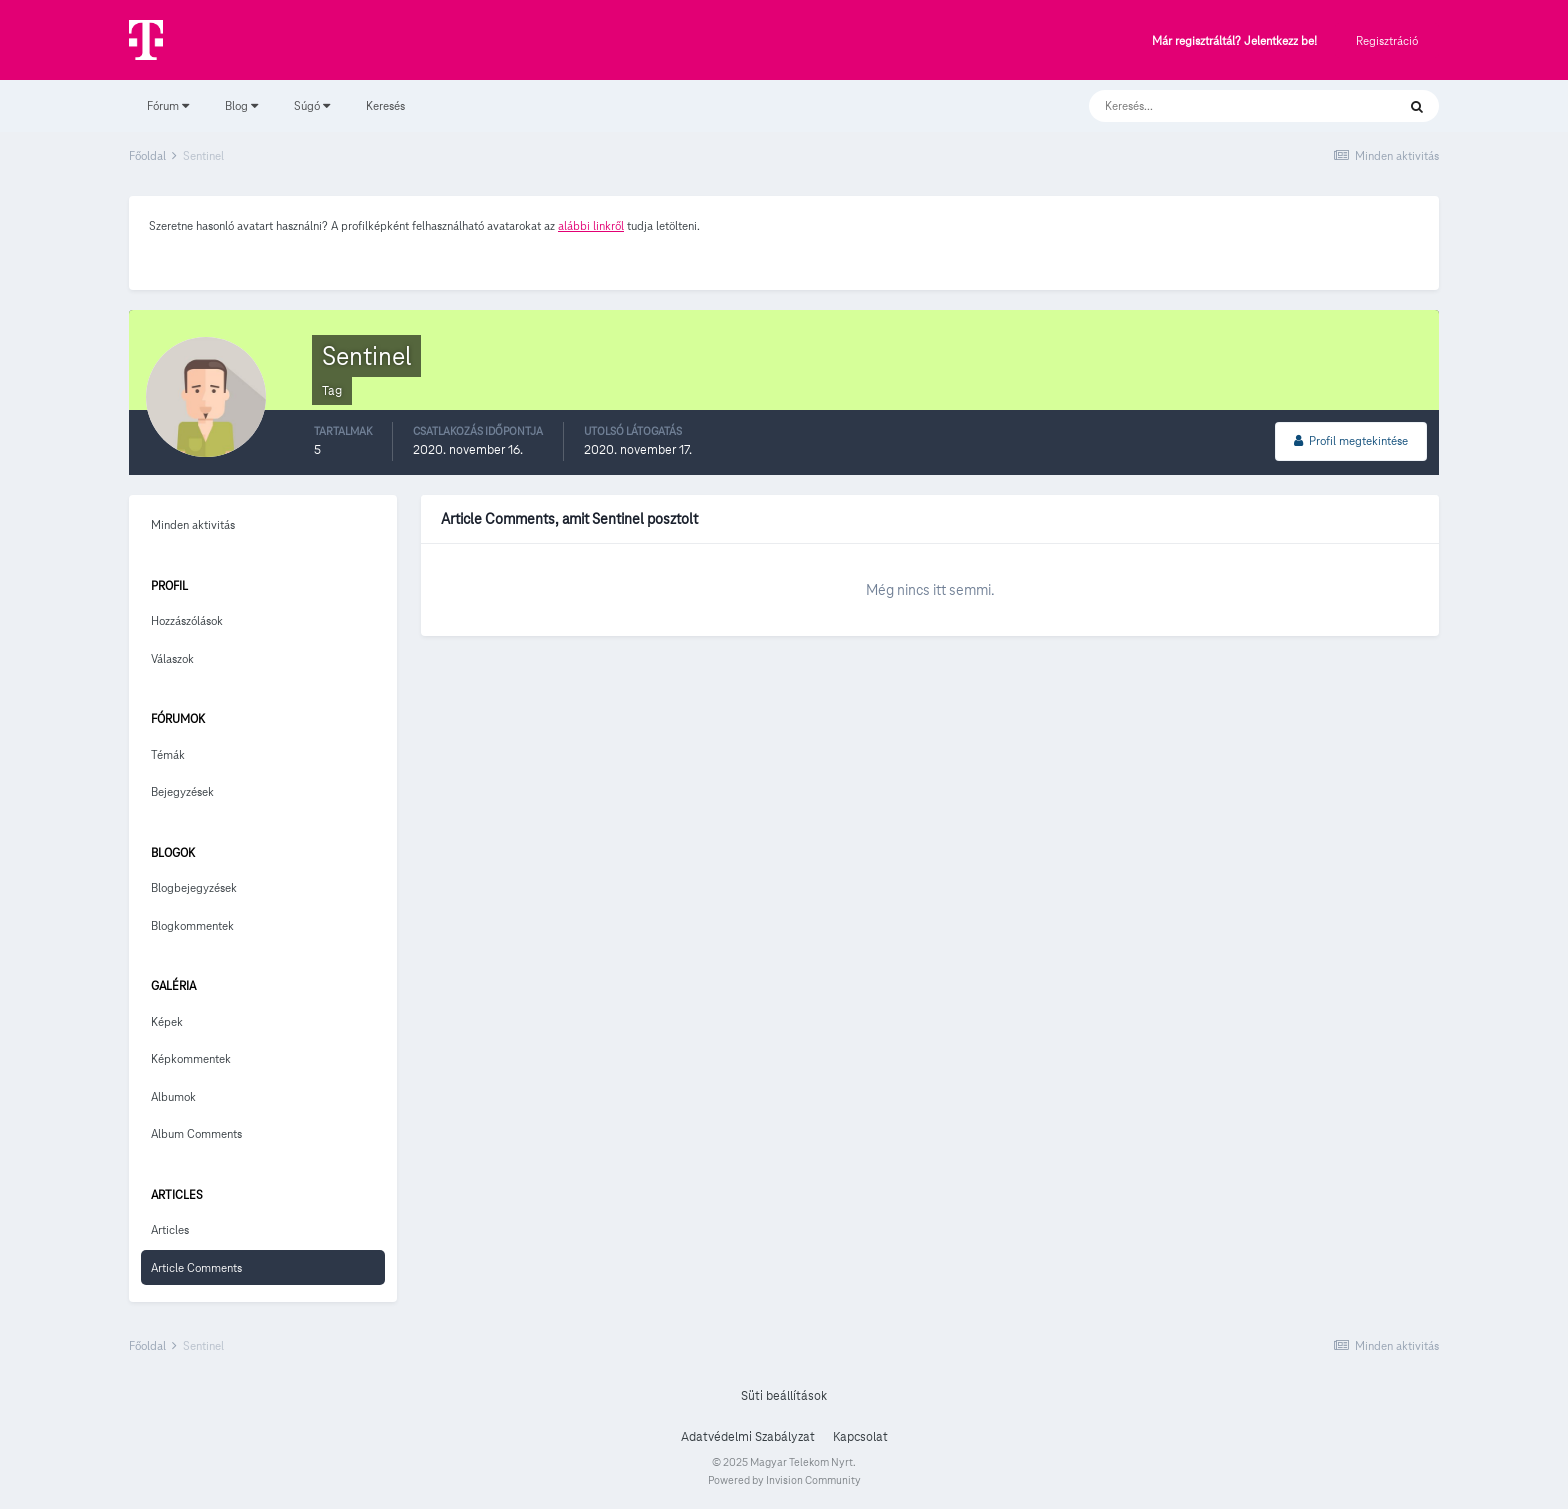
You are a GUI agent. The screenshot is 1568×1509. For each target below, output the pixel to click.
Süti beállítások (784, 1396)
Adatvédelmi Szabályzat (748, 1437)
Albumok (173, 1096)
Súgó (312, 105)
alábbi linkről (591, 225)
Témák (168, 754)
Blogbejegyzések (194, 887)
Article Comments (196, 1267)
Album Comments (196, 1133)
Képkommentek (191, 1058)
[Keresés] (1222, 106)
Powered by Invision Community (784, 1480)
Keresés (385, 105)
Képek (167, 1021)
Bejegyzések (182, 791)
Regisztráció (1387, 40)
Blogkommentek (192, 925)
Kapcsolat (860, 1437)
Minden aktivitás (193, 524)
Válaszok (172, 658)
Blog (241, 105)
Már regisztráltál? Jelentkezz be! (1234, 41)
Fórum (168, 105)
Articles (170, 1229)
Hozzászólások (187, 620)
